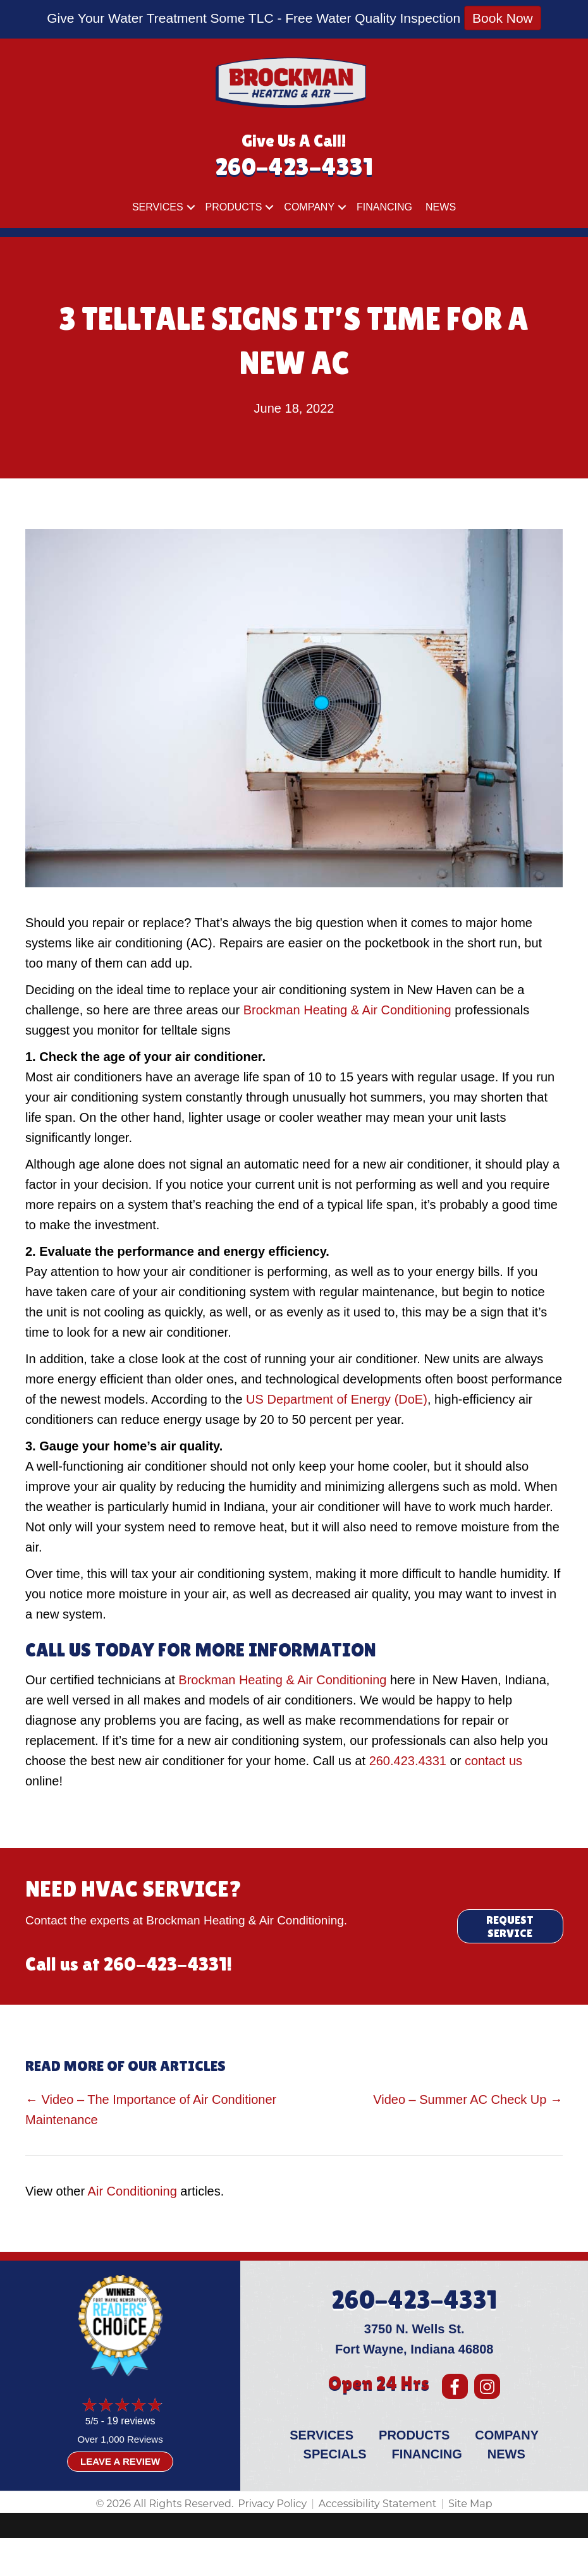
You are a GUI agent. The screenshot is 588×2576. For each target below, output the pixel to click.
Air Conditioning (132, 2191)
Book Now (502, 18)
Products (233, 207)
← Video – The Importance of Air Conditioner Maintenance (150, 2110)
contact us (493, 1761)
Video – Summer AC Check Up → (468, 2099)
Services (157, 207)
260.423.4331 (407, 1761)
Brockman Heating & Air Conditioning (347, 1010)
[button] (191, 207)
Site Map (470, 2504)
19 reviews (131, 2420)
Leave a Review (120, 2461)
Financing (384, 207)
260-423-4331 (294, 166)
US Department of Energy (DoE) (336, 1399)
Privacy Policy (272, 2504)
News (441, 207)
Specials (335, 2454)
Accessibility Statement (377, 2504)
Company (309, 207)
